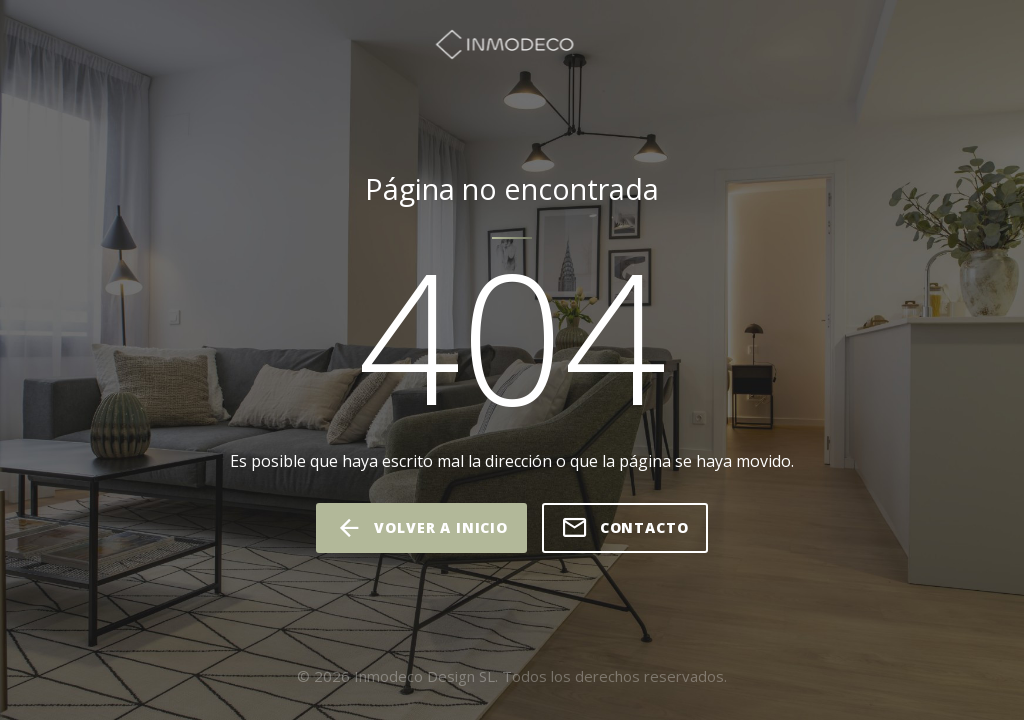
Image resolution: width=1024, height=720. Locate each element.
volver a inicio (421, 528)
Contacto (625, 528)
